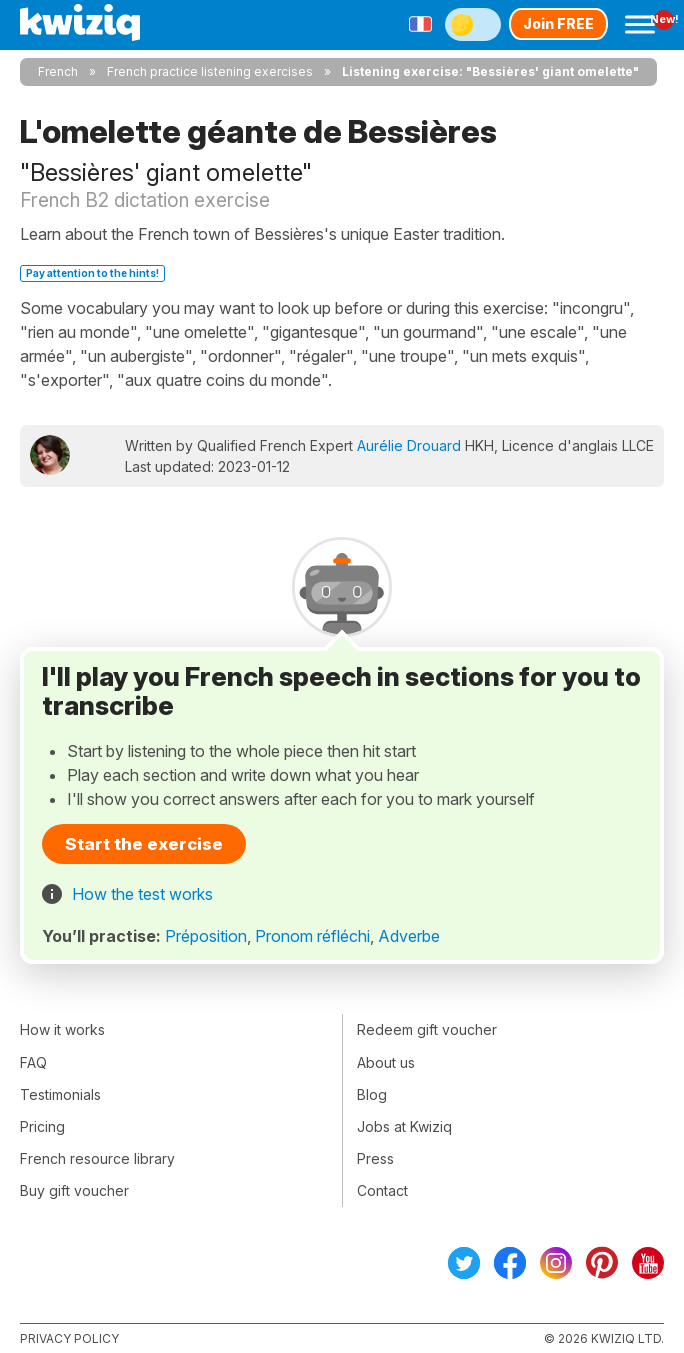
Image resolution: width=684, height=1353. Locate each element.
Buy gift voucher (74, 1190)
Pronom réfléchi (312, 936)
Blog (372, 1094)
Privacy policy (69, 1338)
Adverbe (409, 936)
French (58, 71)
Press (375, 1158)
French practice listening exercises (210, 71)
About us (386, 1062)
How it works (62, 1029)
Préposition (206, 936)
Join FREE (558, 23)
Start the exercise (144, 844)
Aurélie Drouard (409, 445)
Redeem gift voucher (427, 1029)
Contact (382, 1190)
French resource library (97, 1158)
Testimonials (60, 1094)
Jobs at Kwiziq (404, 1126)
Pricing (42, 1126)
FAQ (33, 1062)
